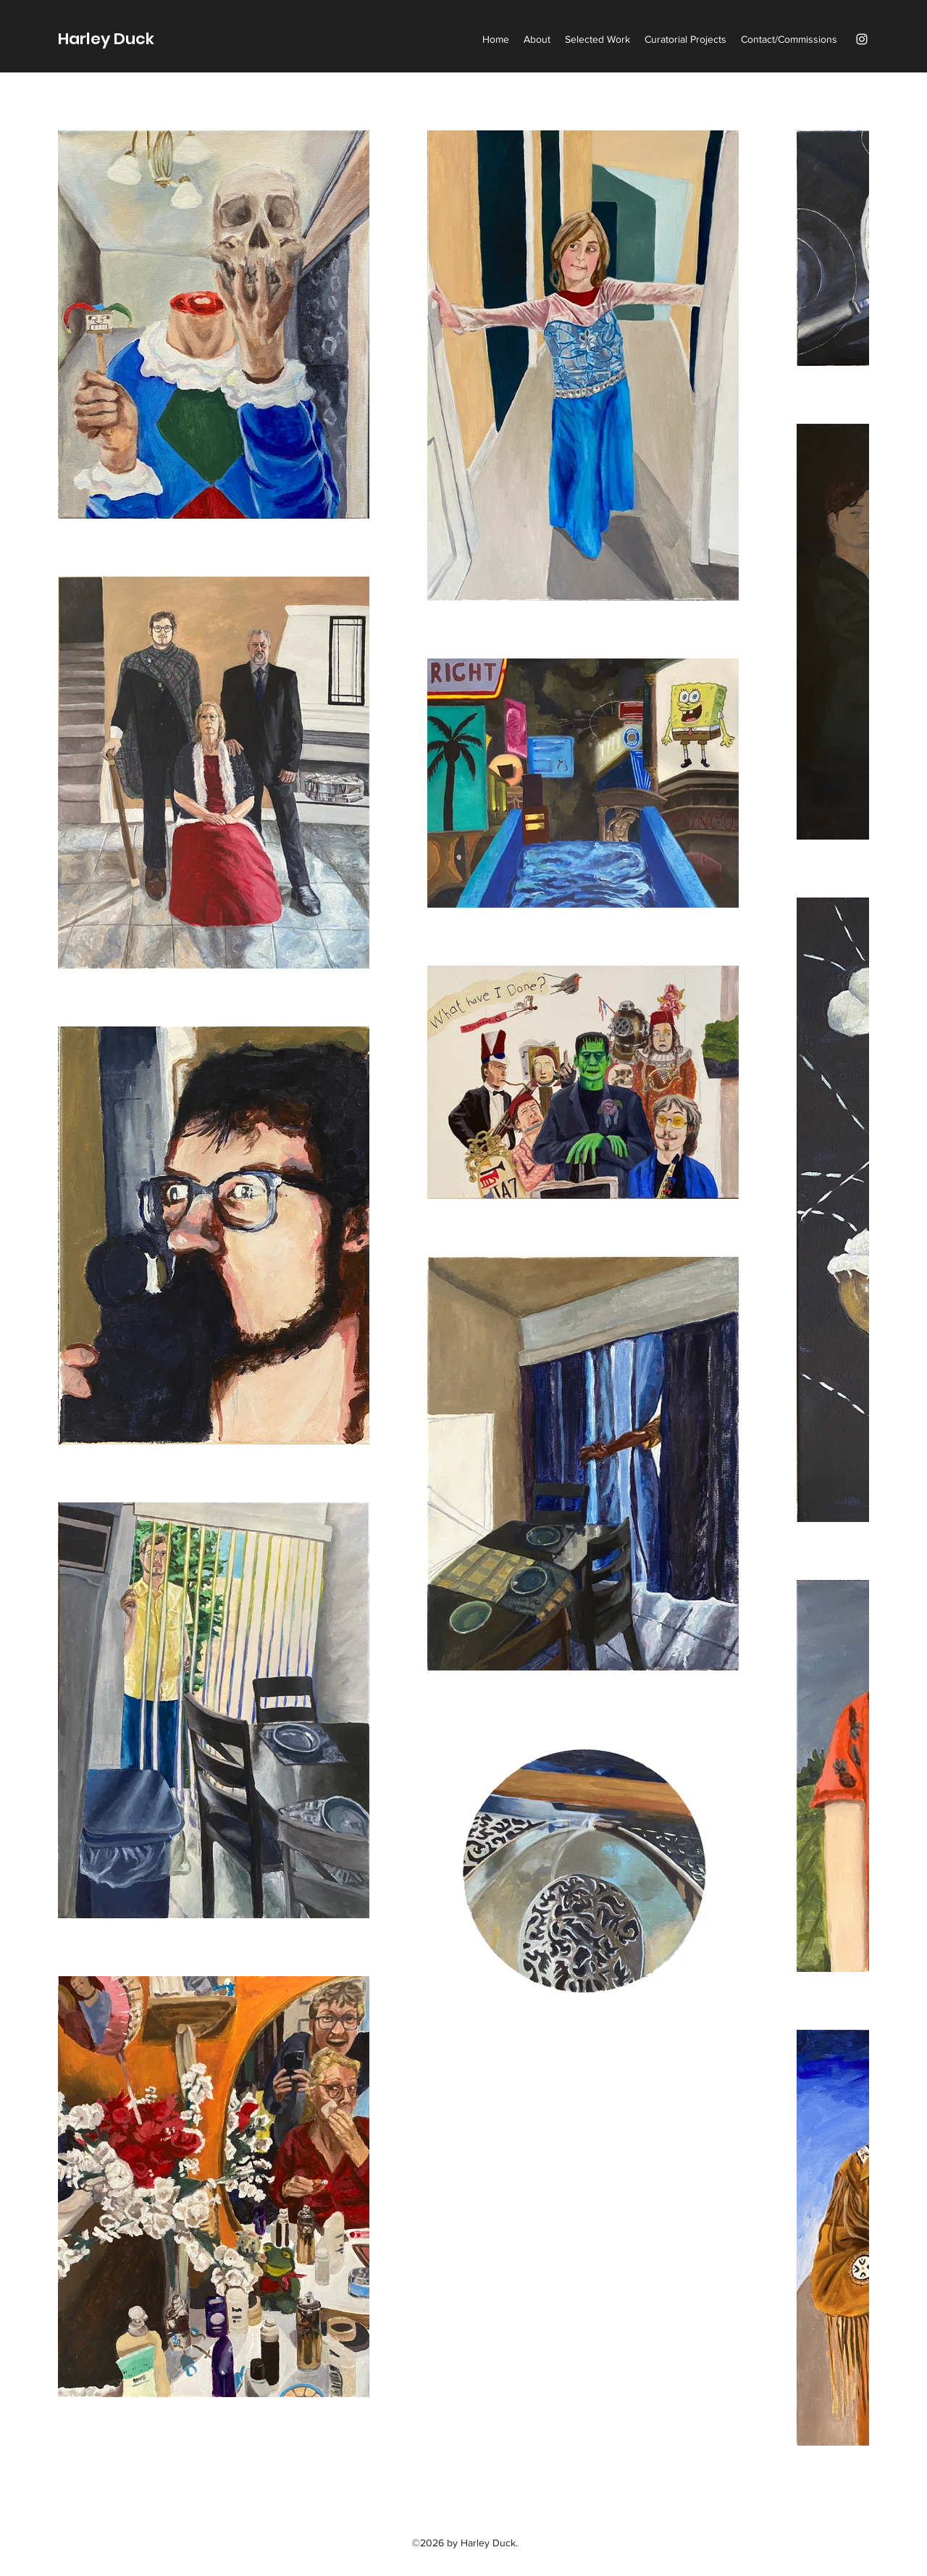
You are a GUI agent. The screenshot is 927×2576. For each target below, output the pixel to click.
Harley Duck (106, 39)
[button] (597, 39)
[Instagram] (862, 39)
